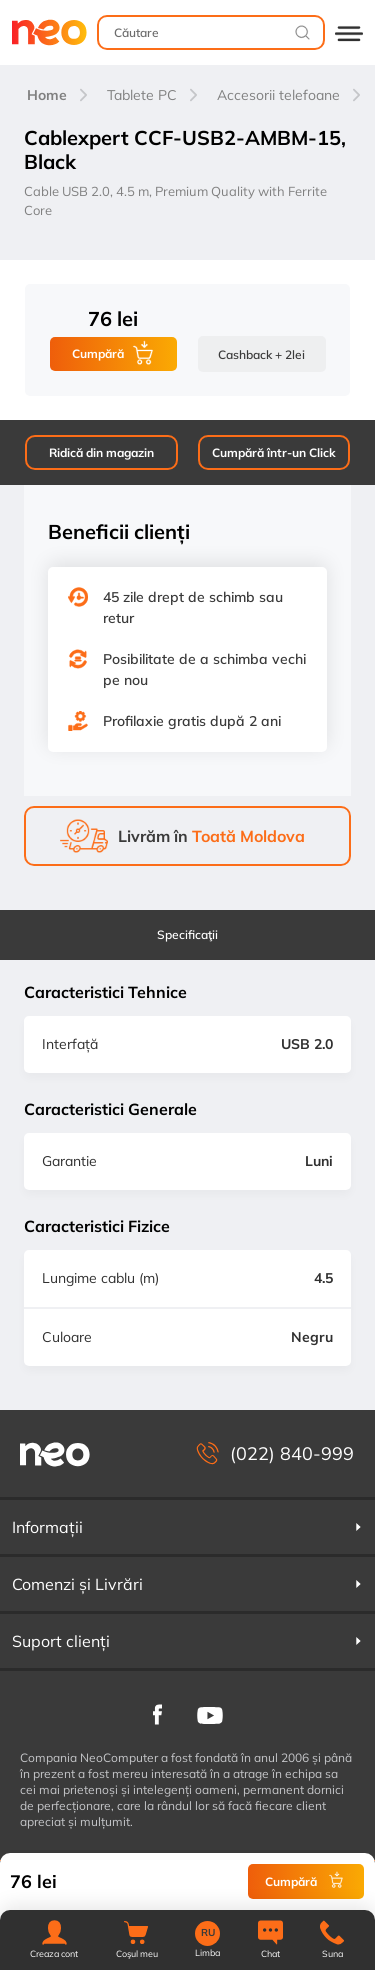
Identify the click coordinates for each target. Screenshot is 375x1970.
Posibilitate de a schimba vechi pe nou (204, 669)
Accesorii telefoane (278, 95)
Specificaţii (187, 934)
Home (47, 95)
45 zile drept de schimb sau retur (193, 607)
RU (208, 1933)
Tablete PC (142, 95)
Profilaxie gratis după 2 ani (192, 721)
